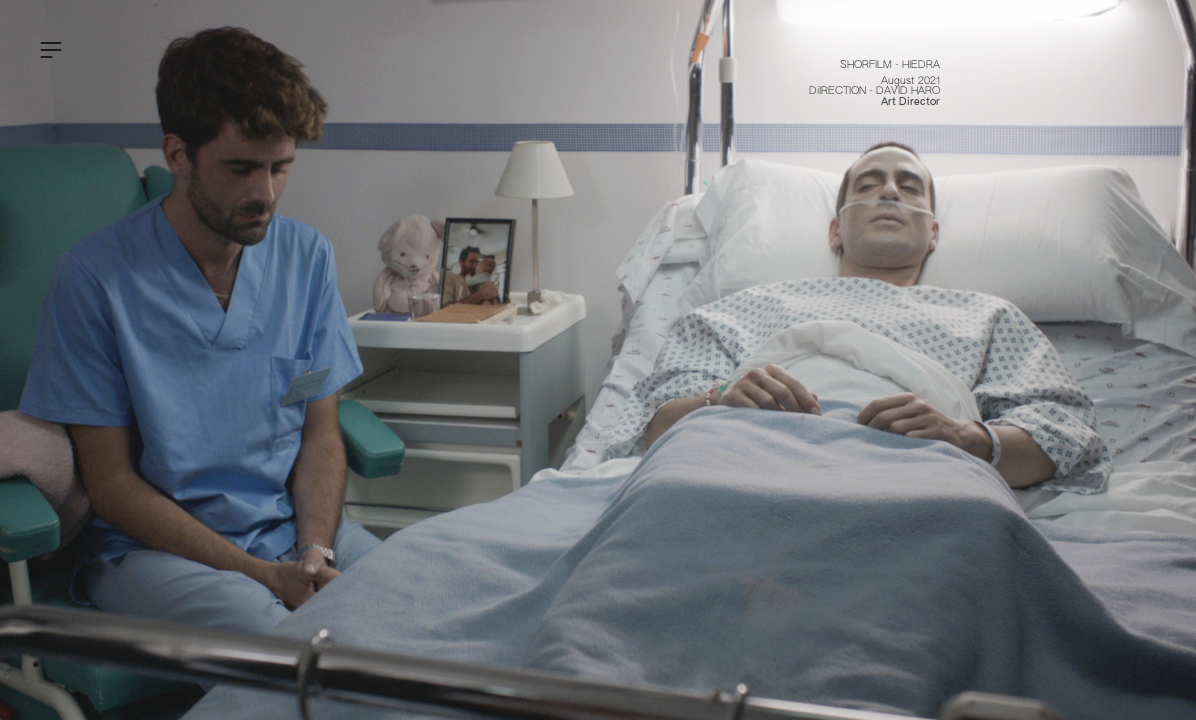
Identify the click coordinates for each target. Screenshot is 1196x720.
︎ (51, 50)
